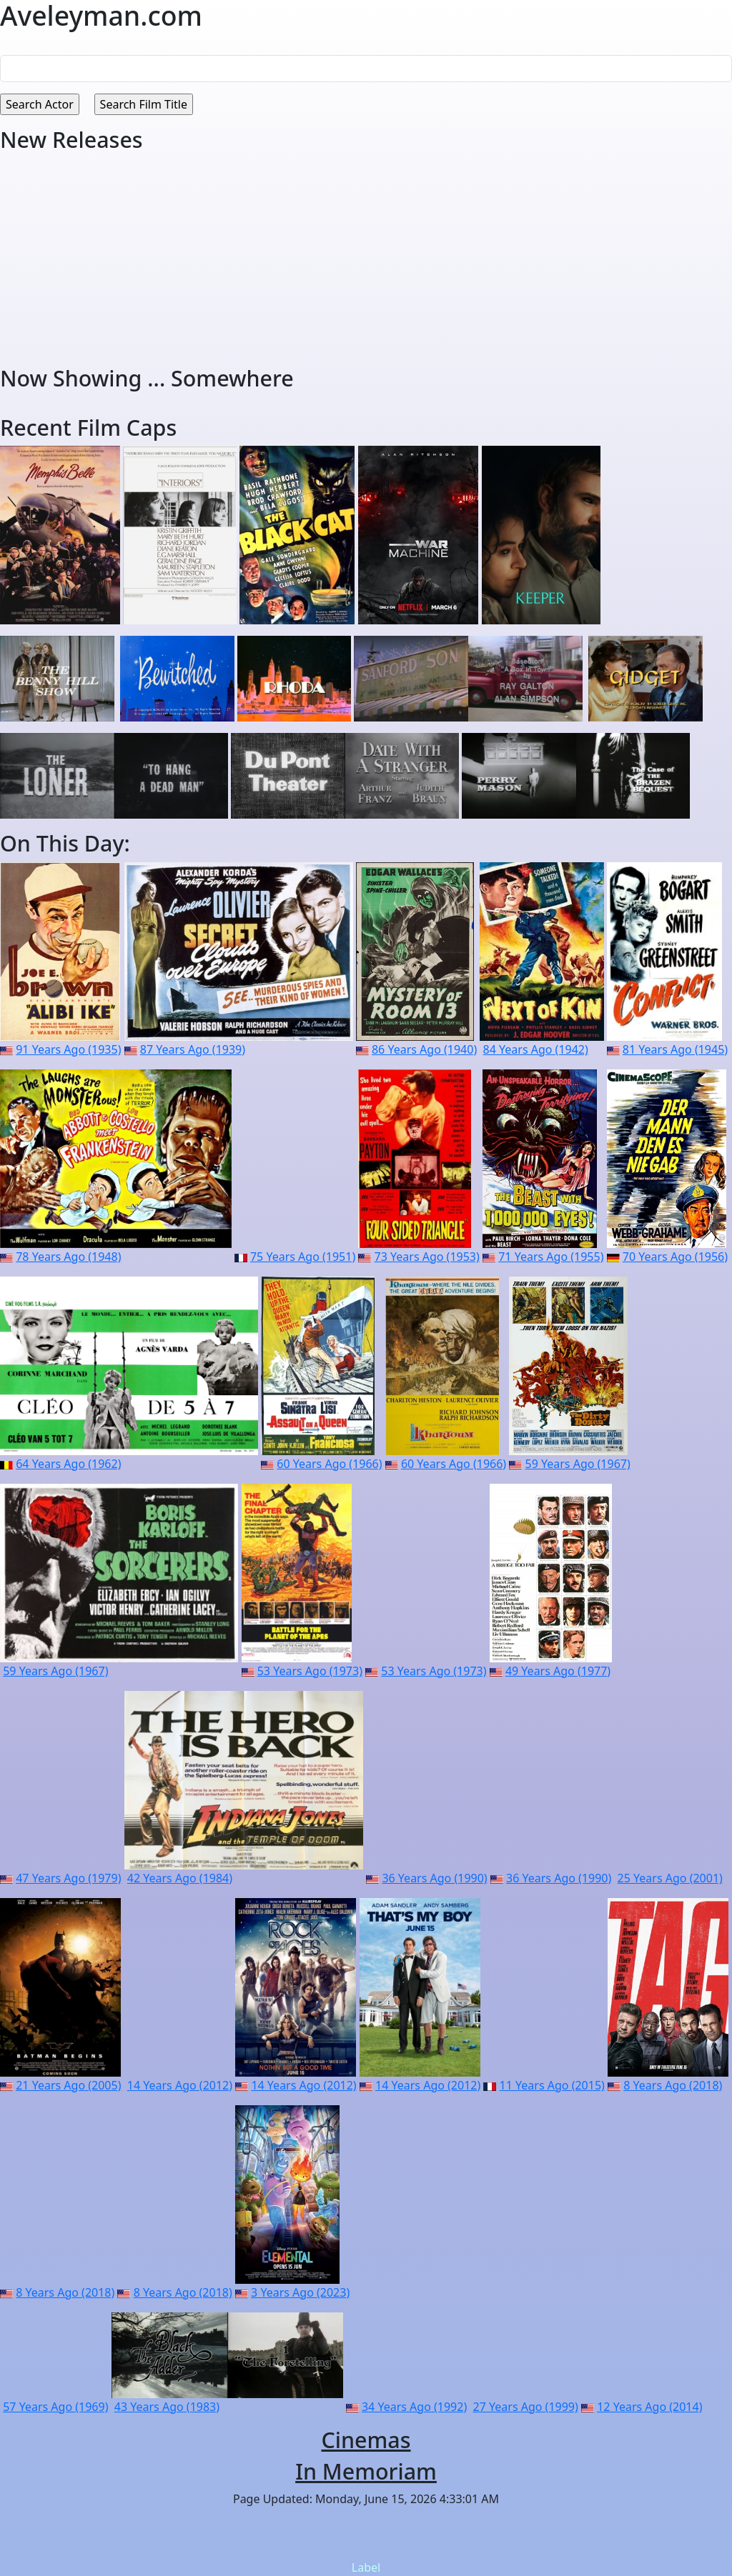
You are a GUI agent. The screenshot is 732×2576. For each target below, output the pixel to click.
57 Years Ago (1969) (55, 2407)
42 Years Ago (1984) (179, 1878)
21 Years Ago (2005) (68, 2085)
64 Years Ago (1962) (68, 1464)
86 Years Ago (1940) (424, 1049)
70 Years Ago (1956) (675, 1256)
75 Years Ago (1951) (302, 1256)
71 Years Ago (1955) (550, 1256)
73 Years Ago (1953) (427, 1256)
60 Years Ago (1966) (329, 1464)
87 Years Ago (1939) (192, 1049)
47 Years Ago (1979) (68, 1878)
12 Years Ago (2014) (649, 2407)
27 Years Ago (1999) (525, 2407)
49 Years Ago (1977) (557, 1671)
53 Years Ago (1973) (309, 1671)
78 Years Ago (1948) (68, 1256)
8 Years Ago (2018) (672, 2085)
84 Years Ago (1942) (535, 1049)
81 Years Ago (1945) (675, 1049)
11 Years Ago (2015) (552, 2085)
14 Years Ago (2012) (179, 2085)
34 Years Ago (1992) (414, 2407)
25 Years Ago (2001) (670, 1878)
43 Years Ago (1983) (166, 2407)
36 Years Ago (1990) (434, 1878)
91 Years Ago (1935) (68, 1049)
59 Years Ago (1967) (577, 1464)
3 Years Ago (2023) (300, 2292)
